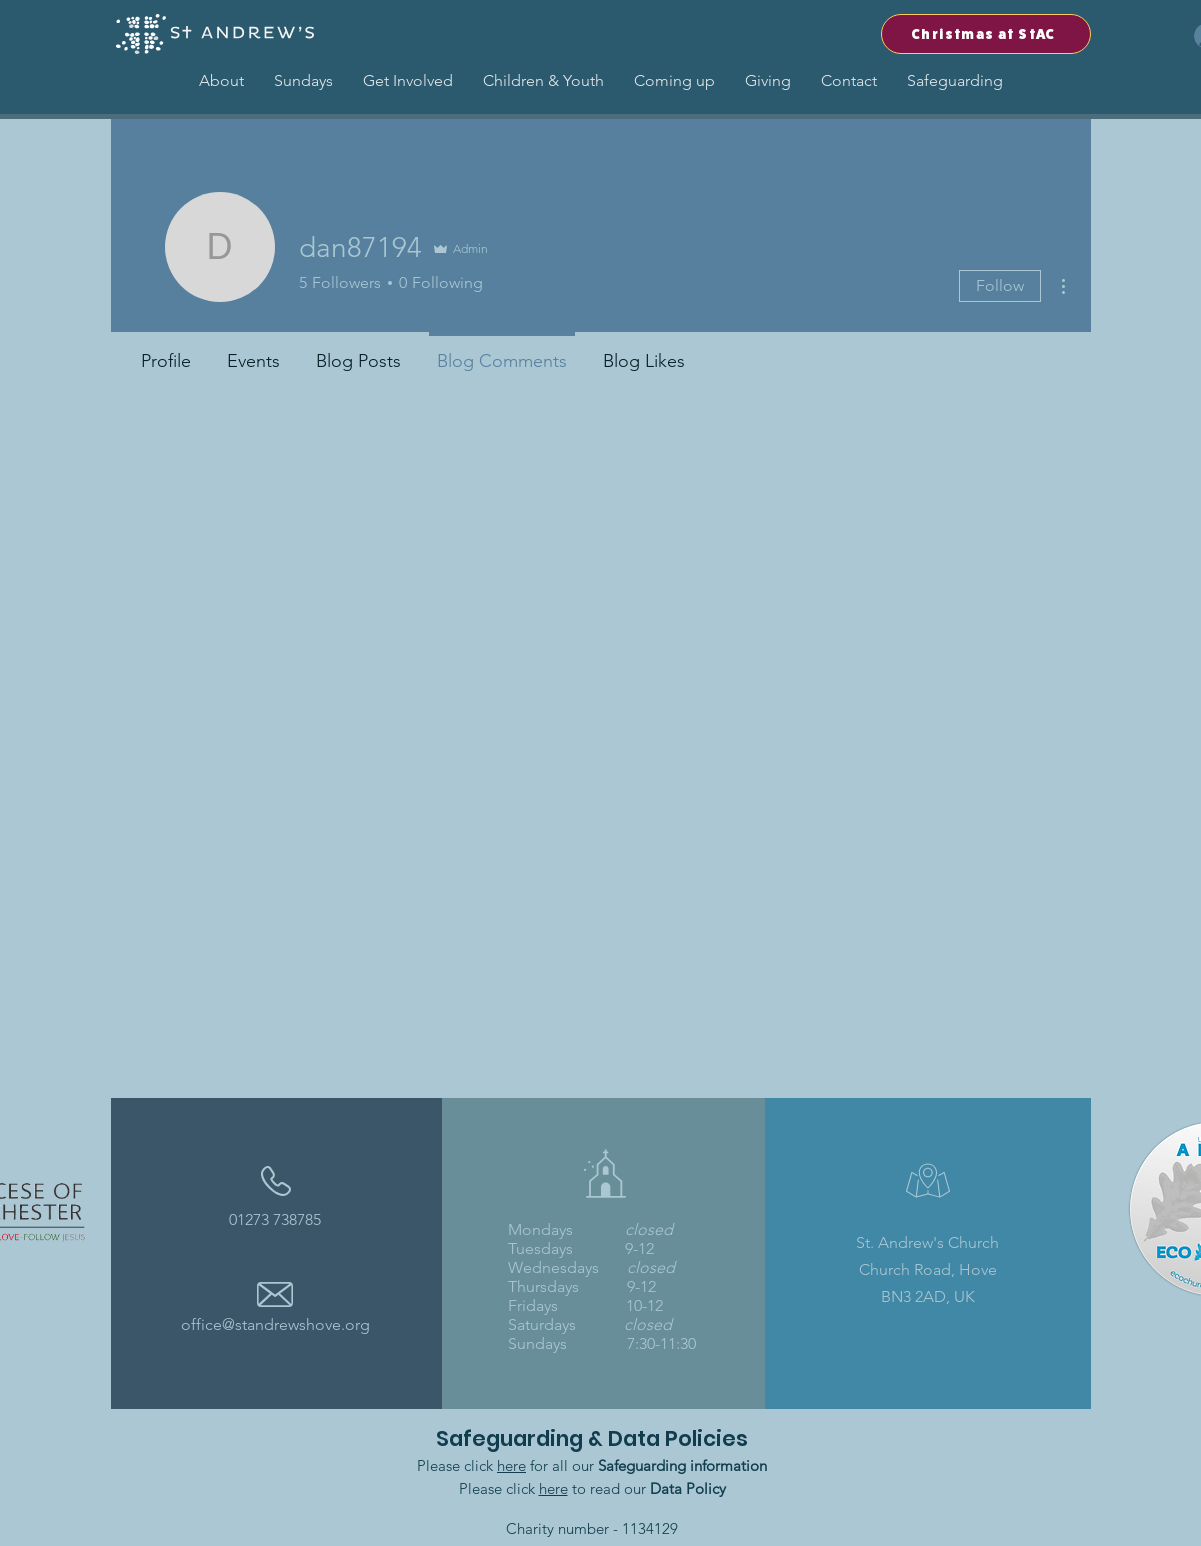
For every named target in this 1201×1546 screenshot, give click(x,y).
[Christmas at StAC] (986, 34)
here (511, 1465)
